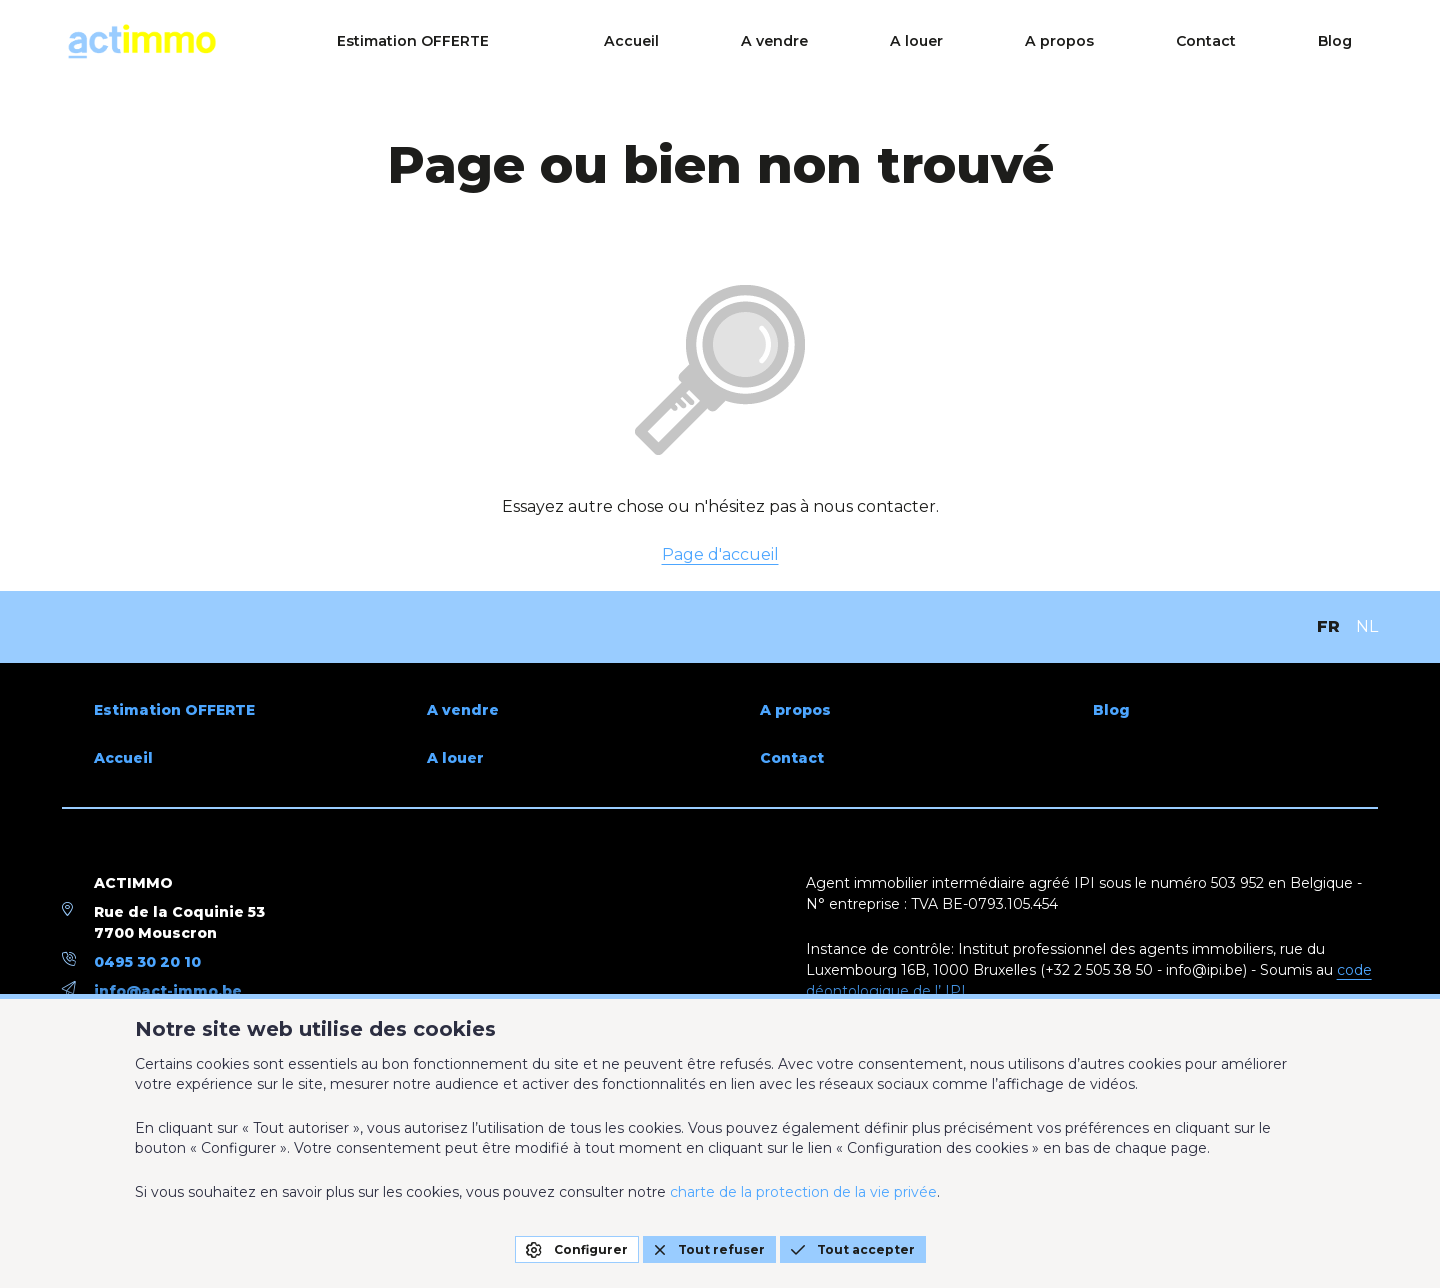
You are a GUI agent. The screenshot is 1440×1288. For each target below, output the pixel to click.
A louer (1046, 42)
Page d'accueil (720, 554)
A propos (1154, 42)
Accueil (831, 42)
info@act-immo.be (168, 991)
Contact (1266, 42)
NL (1367, 626)
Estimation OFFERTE (647, 42)
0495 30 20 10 (147, 962)
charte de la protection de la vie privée (803, 1192)
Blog (1361, 42)
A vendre (939, 42)
